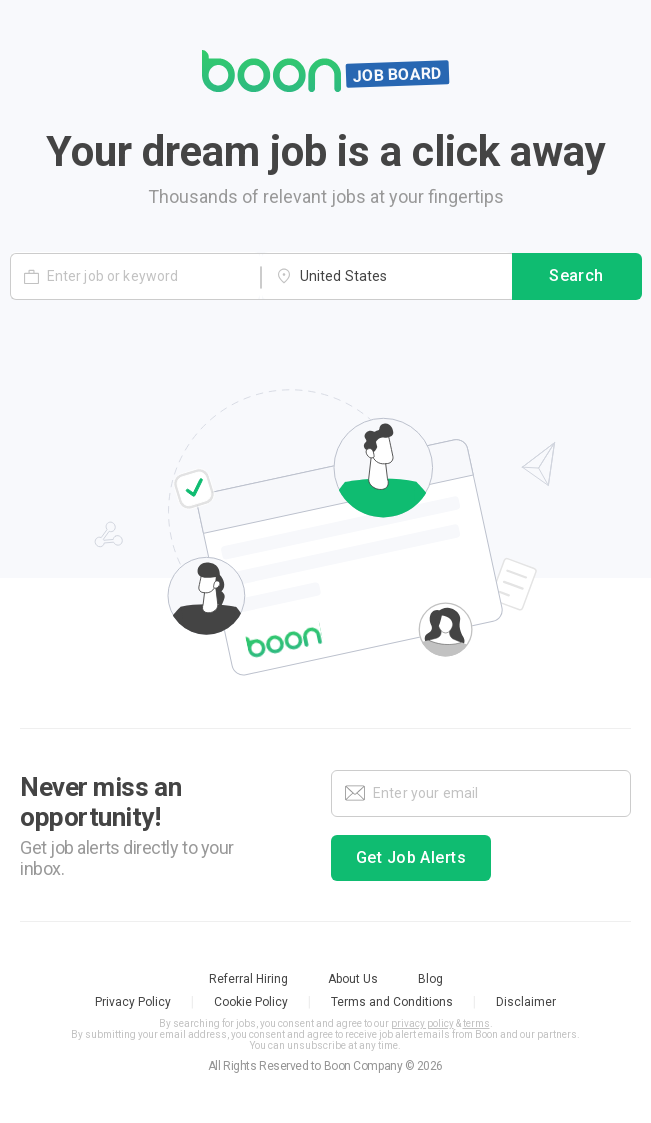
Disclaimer (526, 1002)
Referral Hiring (248, 979)
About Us (353, 979)
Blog (430, 979)
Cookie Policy (251, 1002)
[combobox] (387, 276)
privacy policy (422, 1023)
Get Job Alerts (411, 858)
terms (476, 1023)
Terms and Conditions (392, 1002)
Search (577, 277)
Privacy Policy (133, 1002)
